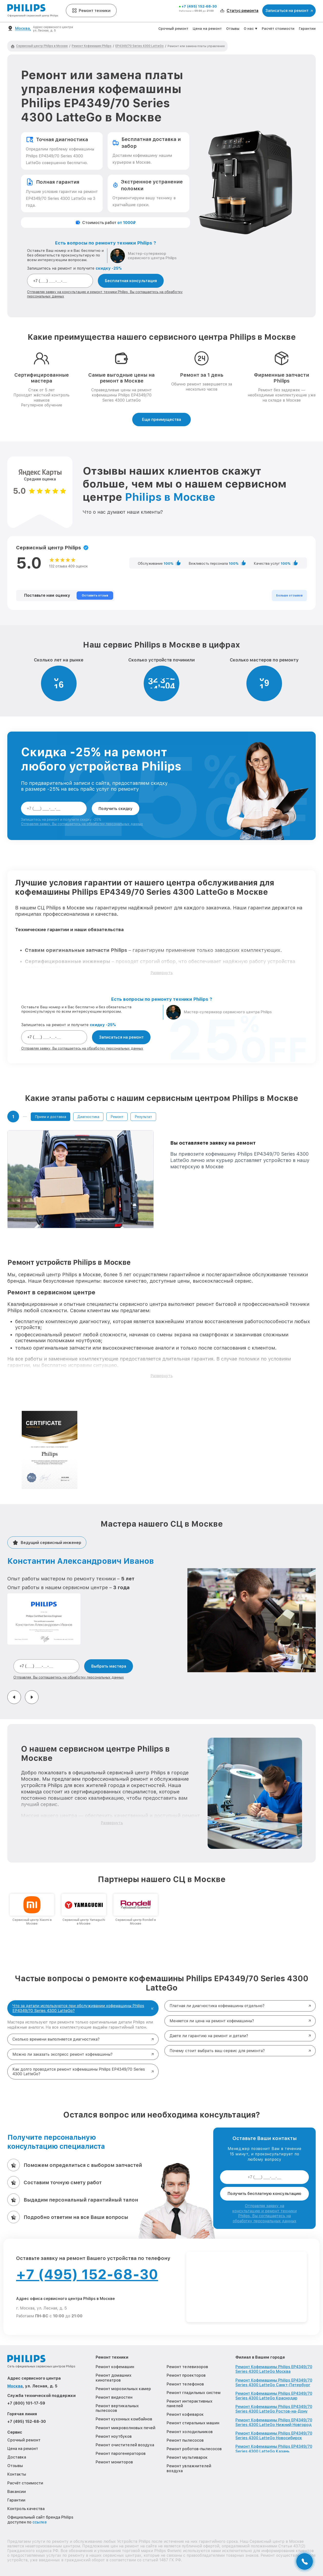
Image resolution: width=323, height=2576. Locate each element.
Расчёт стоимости (278, 29)
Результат (143, 1117)
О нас (249, 29)
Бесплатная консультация (131, 280)
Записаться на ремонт (121, 1037)
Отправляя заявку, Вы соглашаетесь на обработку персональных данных (82, 824)
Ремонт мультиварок (187, 2457)
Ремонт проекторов (186, 2375)
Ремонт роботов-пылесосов (194, 2449)
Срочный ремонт (173, 29)
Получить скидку (115, 808)
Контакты (16, 2474)
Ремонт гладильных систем (194, 2392)
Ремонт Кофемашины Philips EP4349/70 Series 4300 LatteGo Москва (273, 2369)
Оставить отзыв (95, 595)
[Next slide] (32, 1697)
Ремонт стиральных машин (193, 2423)
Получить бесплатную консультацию (264, 2193)
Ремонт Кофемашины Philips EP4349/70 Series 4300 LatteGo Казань (273, 2448)
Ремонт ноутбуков (114, 2436)
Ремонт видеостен (114, 2397)
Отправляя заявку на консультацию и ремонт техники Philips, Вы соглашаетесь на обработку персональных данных (264, 2213)
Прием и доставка (50, 1117)
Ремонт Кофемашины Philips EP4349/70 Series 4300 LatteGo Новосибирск (273, 2435)
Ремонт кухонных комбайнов (124, 2419)
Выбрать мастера (108, 1666)
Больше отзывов (289, 595)
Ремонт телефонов (185, 2384)
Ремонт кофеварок (185, 2414)
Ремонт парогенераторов (121, 2453)
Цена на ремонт (207, 29)
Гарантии (307, 29)
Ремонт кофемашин (115, 2366)
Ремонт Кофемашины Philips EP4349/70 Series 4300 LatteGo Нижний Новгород (273, 2422)
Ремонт (117, 1117)
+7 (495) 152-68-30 (199, 6)
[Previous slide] (14, 1697)
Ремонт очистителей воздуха (125, 2445)
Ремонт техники (91, 10)
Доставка (16, 2457)
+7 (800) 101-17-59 (26, 2403)
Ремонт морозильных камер (123, 2388)
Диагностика (88, 1117)
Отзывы (232, 29)
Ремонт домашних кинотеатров (113, 2377)
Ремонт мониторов (114, 2462)
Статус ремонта (239, 10)
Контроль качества (26, 2508)
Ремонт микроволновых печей (125, 2428)
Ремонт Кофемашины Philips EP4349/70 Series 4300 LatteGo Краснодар (273, 2395)
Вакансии (16, 2491)
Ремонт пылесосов (185, 2440)
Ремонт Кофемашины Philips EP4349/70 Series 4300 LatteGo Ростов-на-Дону (273, 2409)
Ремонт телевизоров (187, 2366)
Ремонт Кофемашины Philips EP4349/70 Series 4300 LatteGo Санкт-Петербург (273, 2382)
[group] (32, 1909)
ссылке (39, 2522)
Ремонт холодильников (190, 2431)
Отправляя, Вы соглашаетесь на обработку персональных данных (68, 1677)
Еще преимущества (161, 419)
